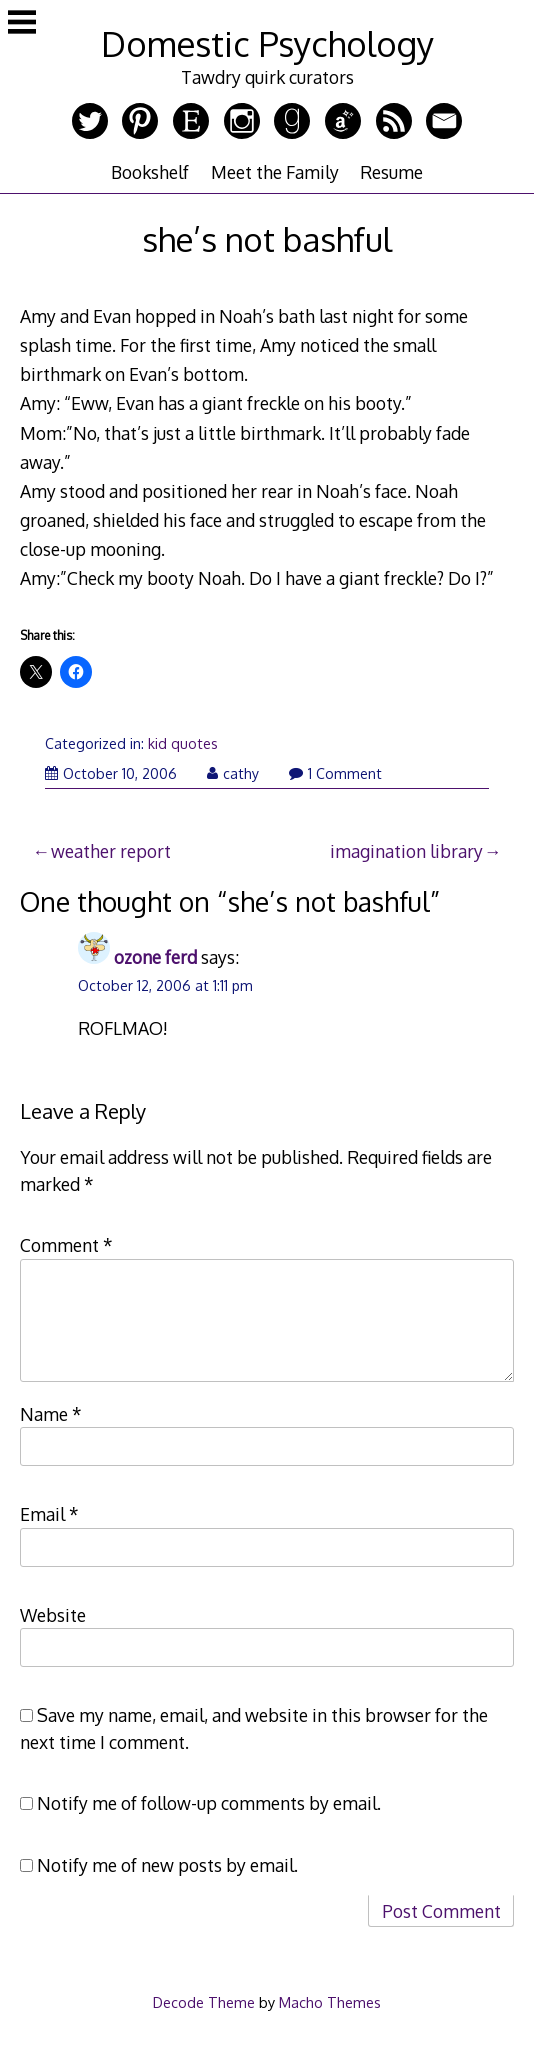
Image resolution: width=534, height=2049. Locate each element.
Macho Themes (330, 2002)
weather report (111, 851)
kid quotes (183, 743)
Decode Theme (204, 2002)
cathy (233, 773)
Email (49, 1514)
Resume (391, 172)
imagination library (406, 851)
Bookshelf (150, 172)
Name (51, 1414)
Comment (66, 1245)
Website (53, 1615)
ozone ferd (155, 957)
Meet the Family (275, 172)
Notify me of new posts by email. (167, 1865)
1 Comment (335, 773)
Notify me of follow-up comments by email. (209, 1803)
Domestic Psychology (267, 43)
